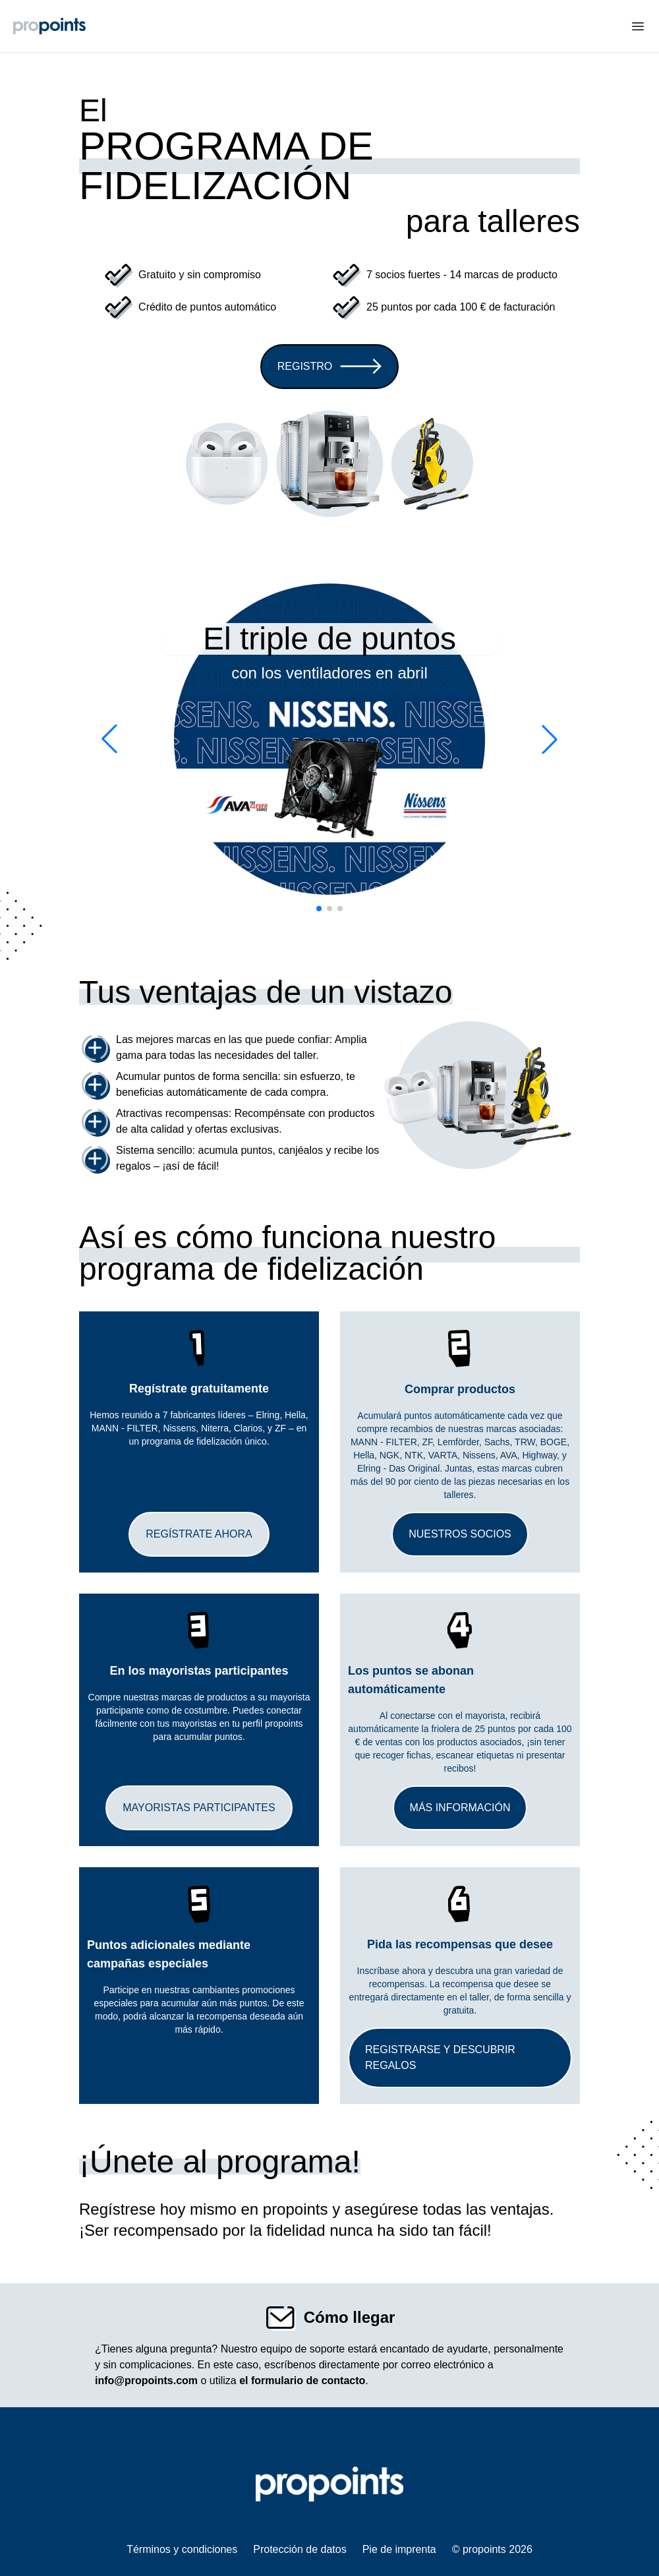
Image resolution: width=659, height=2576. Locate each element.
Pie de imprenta (399, 2549)
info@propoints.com (146, 2380)
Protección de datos (299, 2549)
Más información (460, 1807)
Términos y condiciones (182, 2549)
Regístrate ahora (199, 1534)
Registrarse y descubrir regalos (440, 2057)
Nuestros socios (460, 1534)
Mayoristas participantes (199, 1807)
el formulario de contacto (302, 2380)
